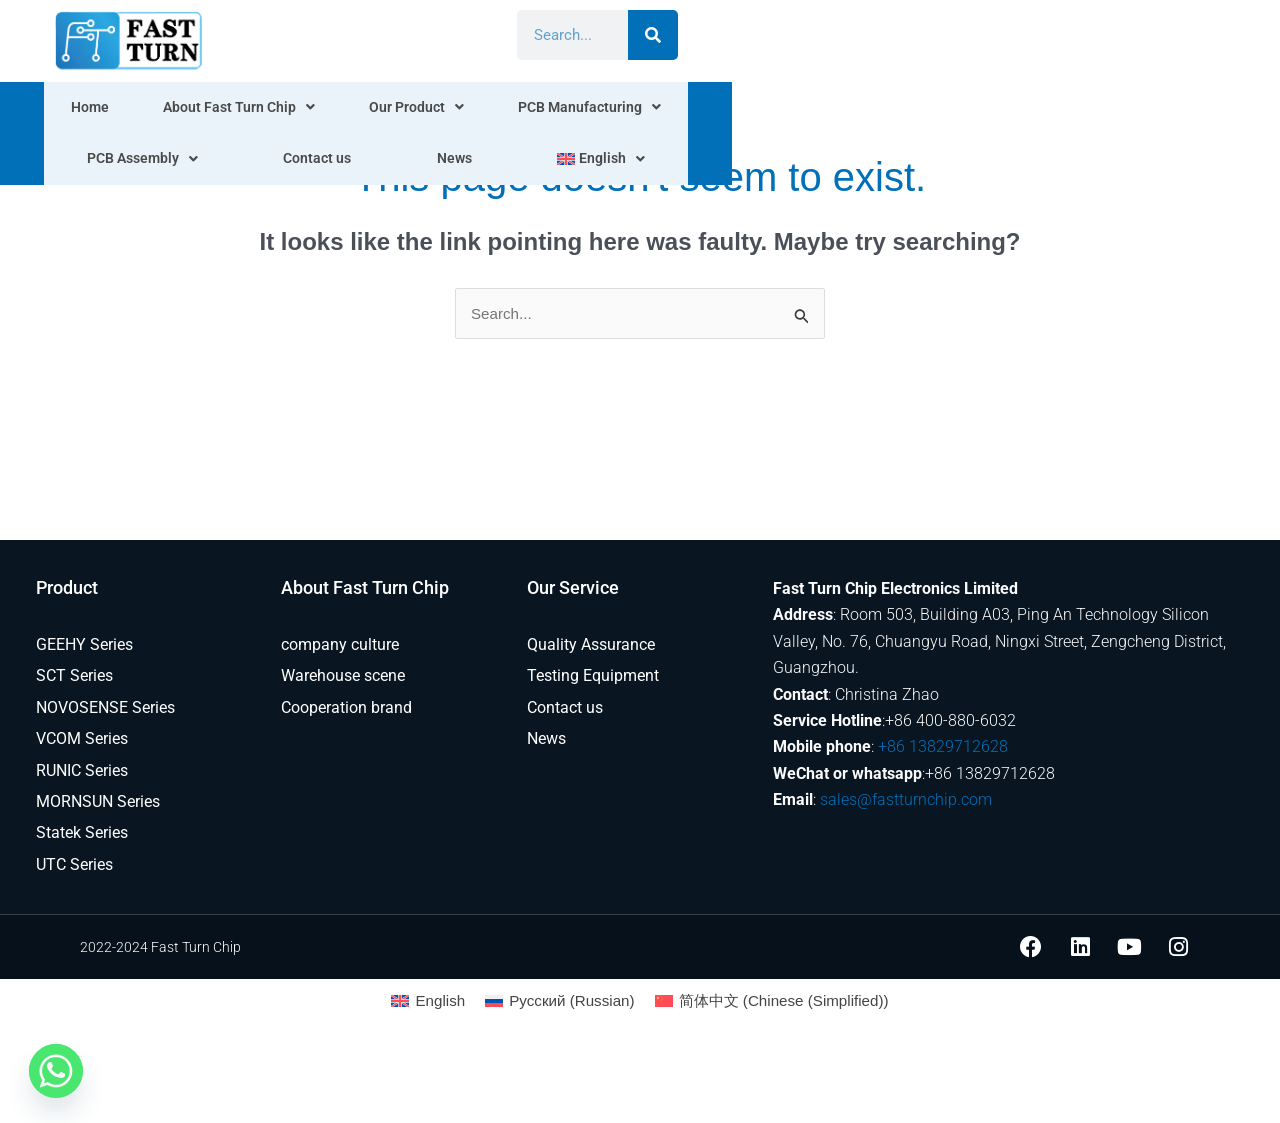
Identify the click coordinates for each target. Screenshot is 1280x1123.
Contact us (933, 110)
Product (67, 588)
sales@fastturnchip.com (906, 801)
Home (118, 110)
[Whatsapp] (56, 1071)
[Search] (1168, 35)
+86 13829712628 (943, 748)
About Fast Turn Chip (264, 110)
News (1030, 110)
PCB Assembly (793, 110)
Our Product (440, 110)
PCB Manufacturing (612, 110)
